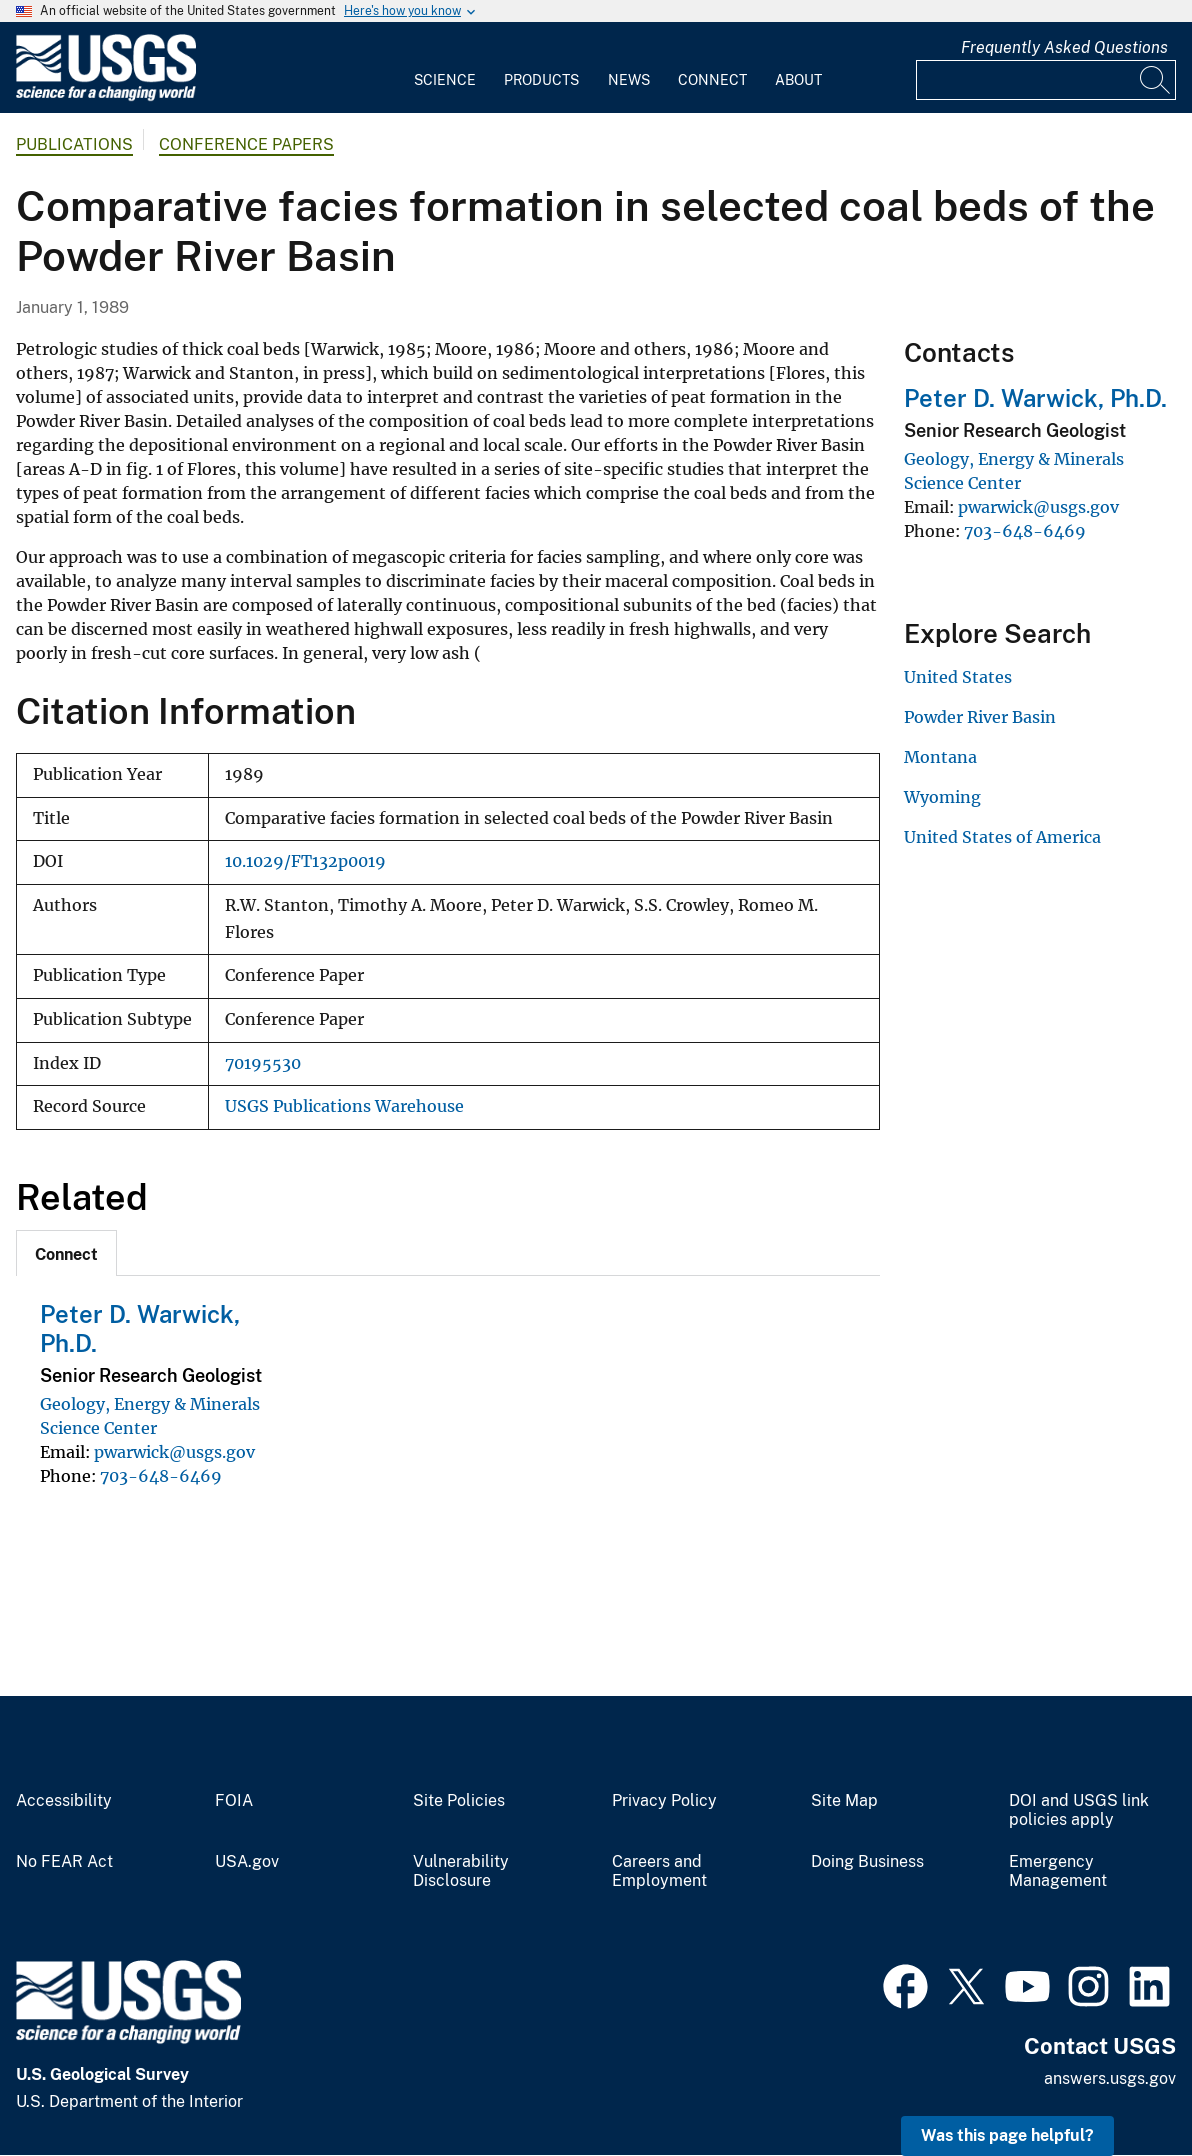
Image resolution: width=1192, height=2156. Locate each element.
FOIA (234, 1801)
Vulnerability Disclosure (461, 1871)
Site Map (844, 1801)
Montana (940, 757)
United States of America (1002, 837)
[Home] (106, 96)
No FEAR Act (64, 1862)
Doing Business (867, 1862)
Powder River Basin (980, 717)
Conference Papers (246, 144)
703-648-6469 (161, 1476)
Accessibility (64, 1801)
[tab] (66, 1253)
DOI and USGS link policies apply (1079, 1810)
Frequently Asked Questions (1064, 47)
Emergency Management (1058, 1871)
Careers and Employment (659, 1871)
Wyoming (942, 797)
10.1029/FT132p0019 (305, 861)
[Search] (1156, 80)
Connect (712, 80)
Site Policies (459, 1801)
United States (958, 677)
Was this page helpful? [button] (1007, 2135)
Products (541, 80)
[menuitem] (445, 68)
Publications (74, 144)
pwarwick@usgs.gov (174, 1452)
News (629, 80)
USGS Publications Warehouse (344, 1106)
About (798, 80)
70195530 (263, 1063)
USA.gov (247, 1862)
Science (445, 80)
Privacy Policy (664, 1801)
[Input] (1046, 80)
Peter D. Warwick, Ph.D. (1035, 398)
